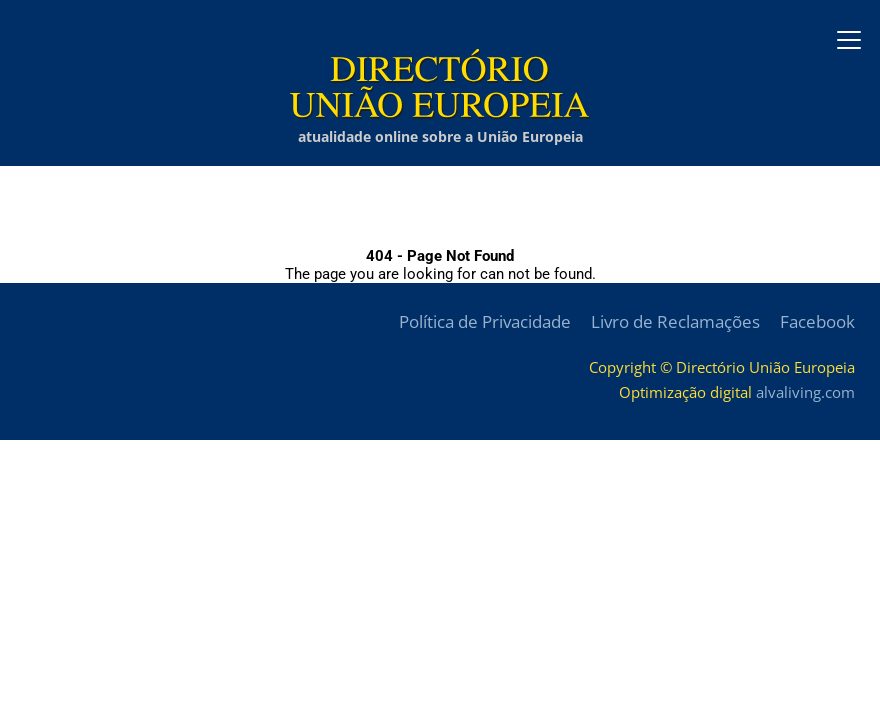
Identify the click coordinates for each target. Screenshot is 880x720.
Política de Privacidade (485, 321)
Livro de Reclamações (675, 321)
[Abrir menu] (849, 40)
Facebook (817, 321)
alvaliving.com (805, 392)
